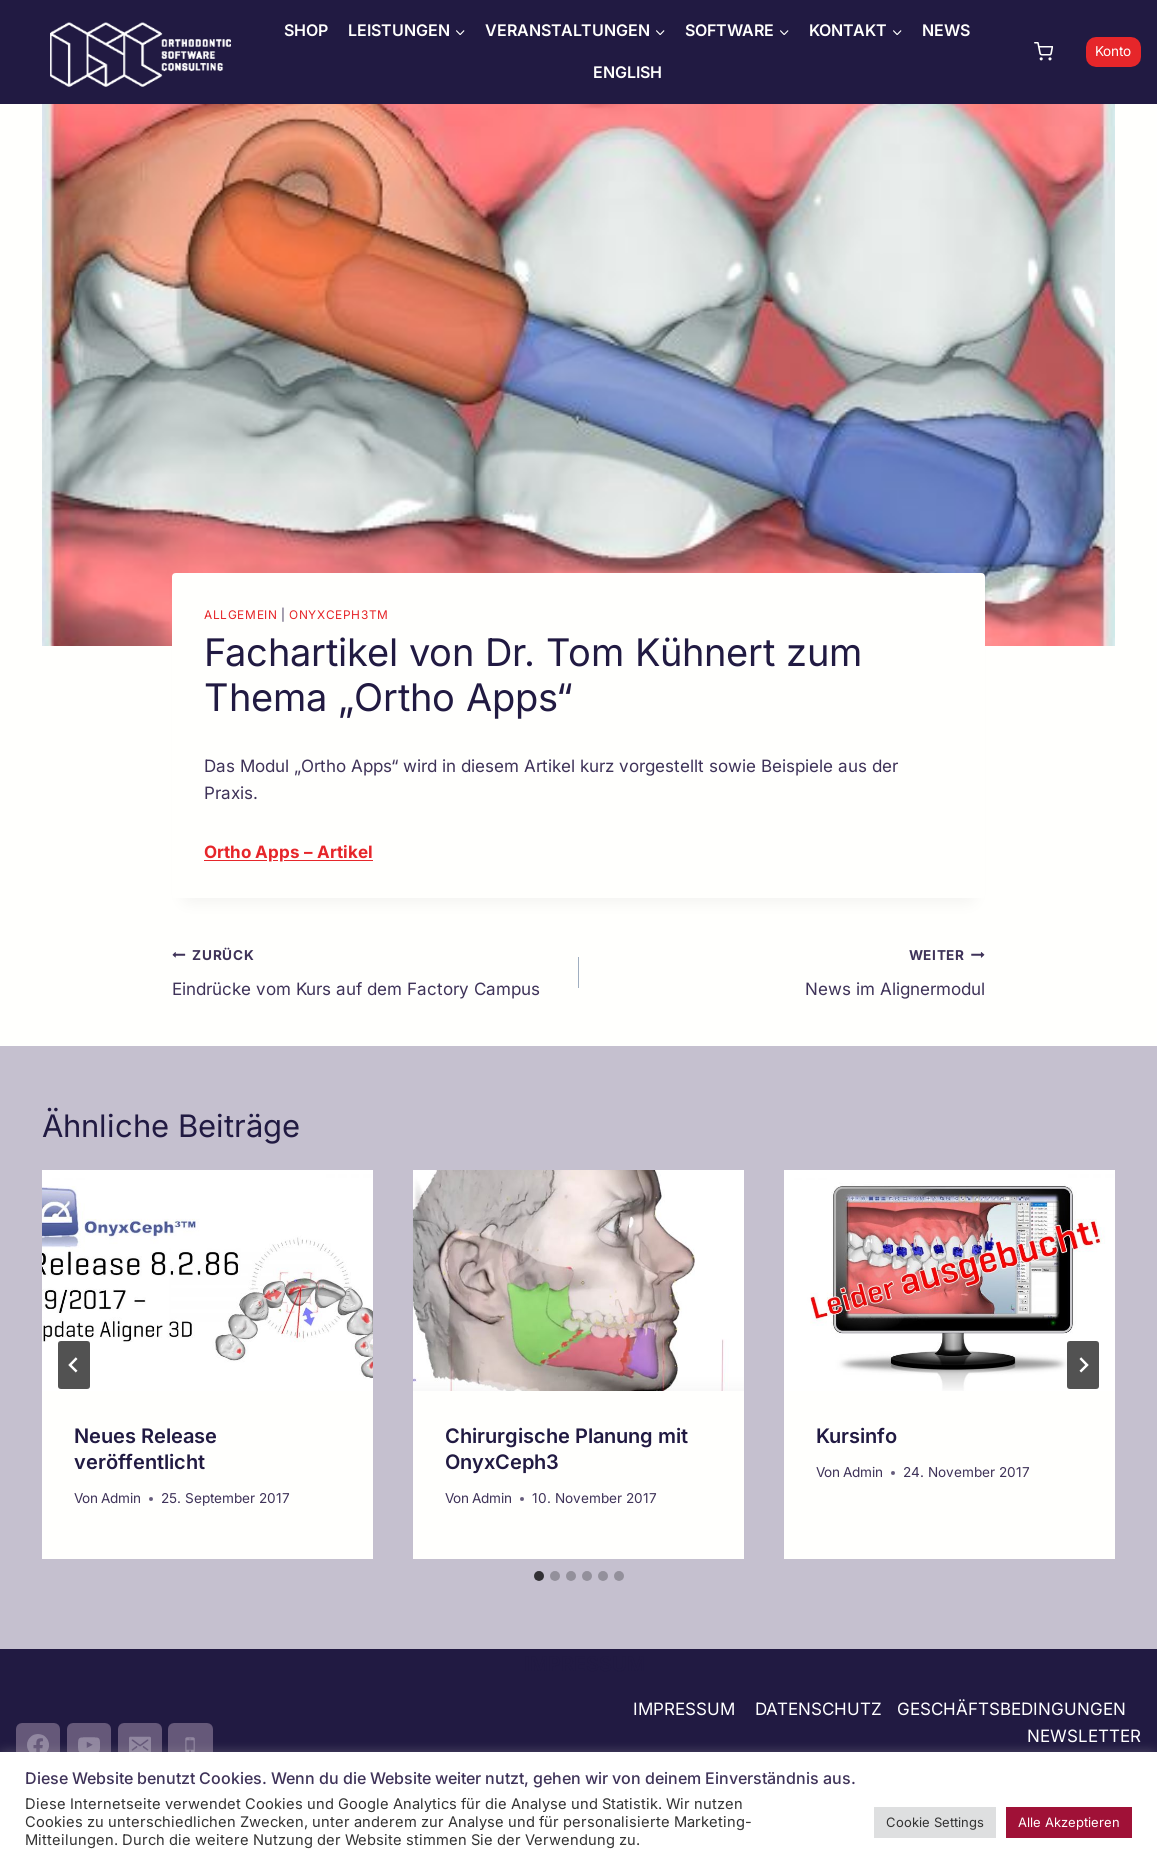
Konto (1113, 51)
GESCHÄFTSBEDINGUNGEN (1014, 1709)
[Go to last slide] (74, 1365)
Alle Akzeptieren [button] (1069, 1822)
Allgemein (240, 614)
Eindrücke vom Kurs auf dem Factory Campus (367, 970)
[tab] (539, 1576)
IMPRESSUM (684, 1709)
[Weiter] (1083, 1365)
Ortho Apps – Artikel (288, 852)
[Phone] (190, 1745)
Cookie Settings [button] (935, 1822)
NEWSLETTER (1084, 1736)
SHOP (306, 30)
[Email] (140, 1745)
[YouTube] (89, 1745)
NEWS (946, 30)
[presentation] (207, 1280)
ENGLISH (627, 72)
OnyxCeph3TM (339, 614)
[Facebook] (38, 1745)
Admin (121, 1498)
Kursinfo (856, 1436)
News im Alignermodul (791, 970)
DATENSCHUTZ (818, 1709)
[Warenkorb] (1055, 51)
